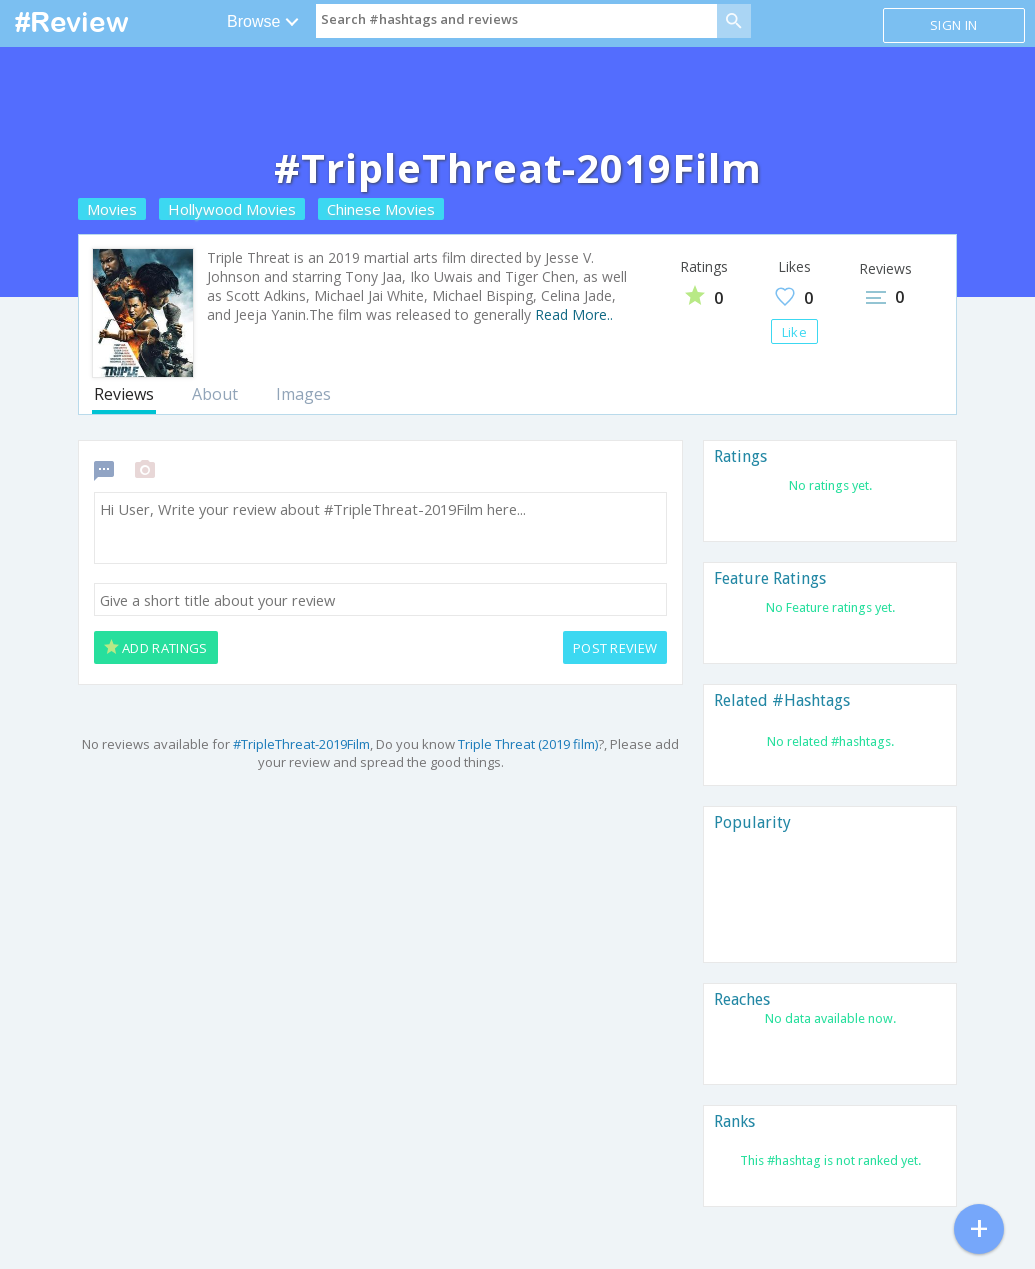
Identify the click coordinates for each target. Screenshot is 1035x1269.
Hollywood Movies (232, 209)
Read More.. (574, 314)
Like (794, 332)
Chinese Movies (381, 209)
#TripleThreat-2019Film (301, 744)
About (215, 394)
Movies (112, 209)
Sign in (953, 25)
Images (303, 394)
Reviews (124, 394)
